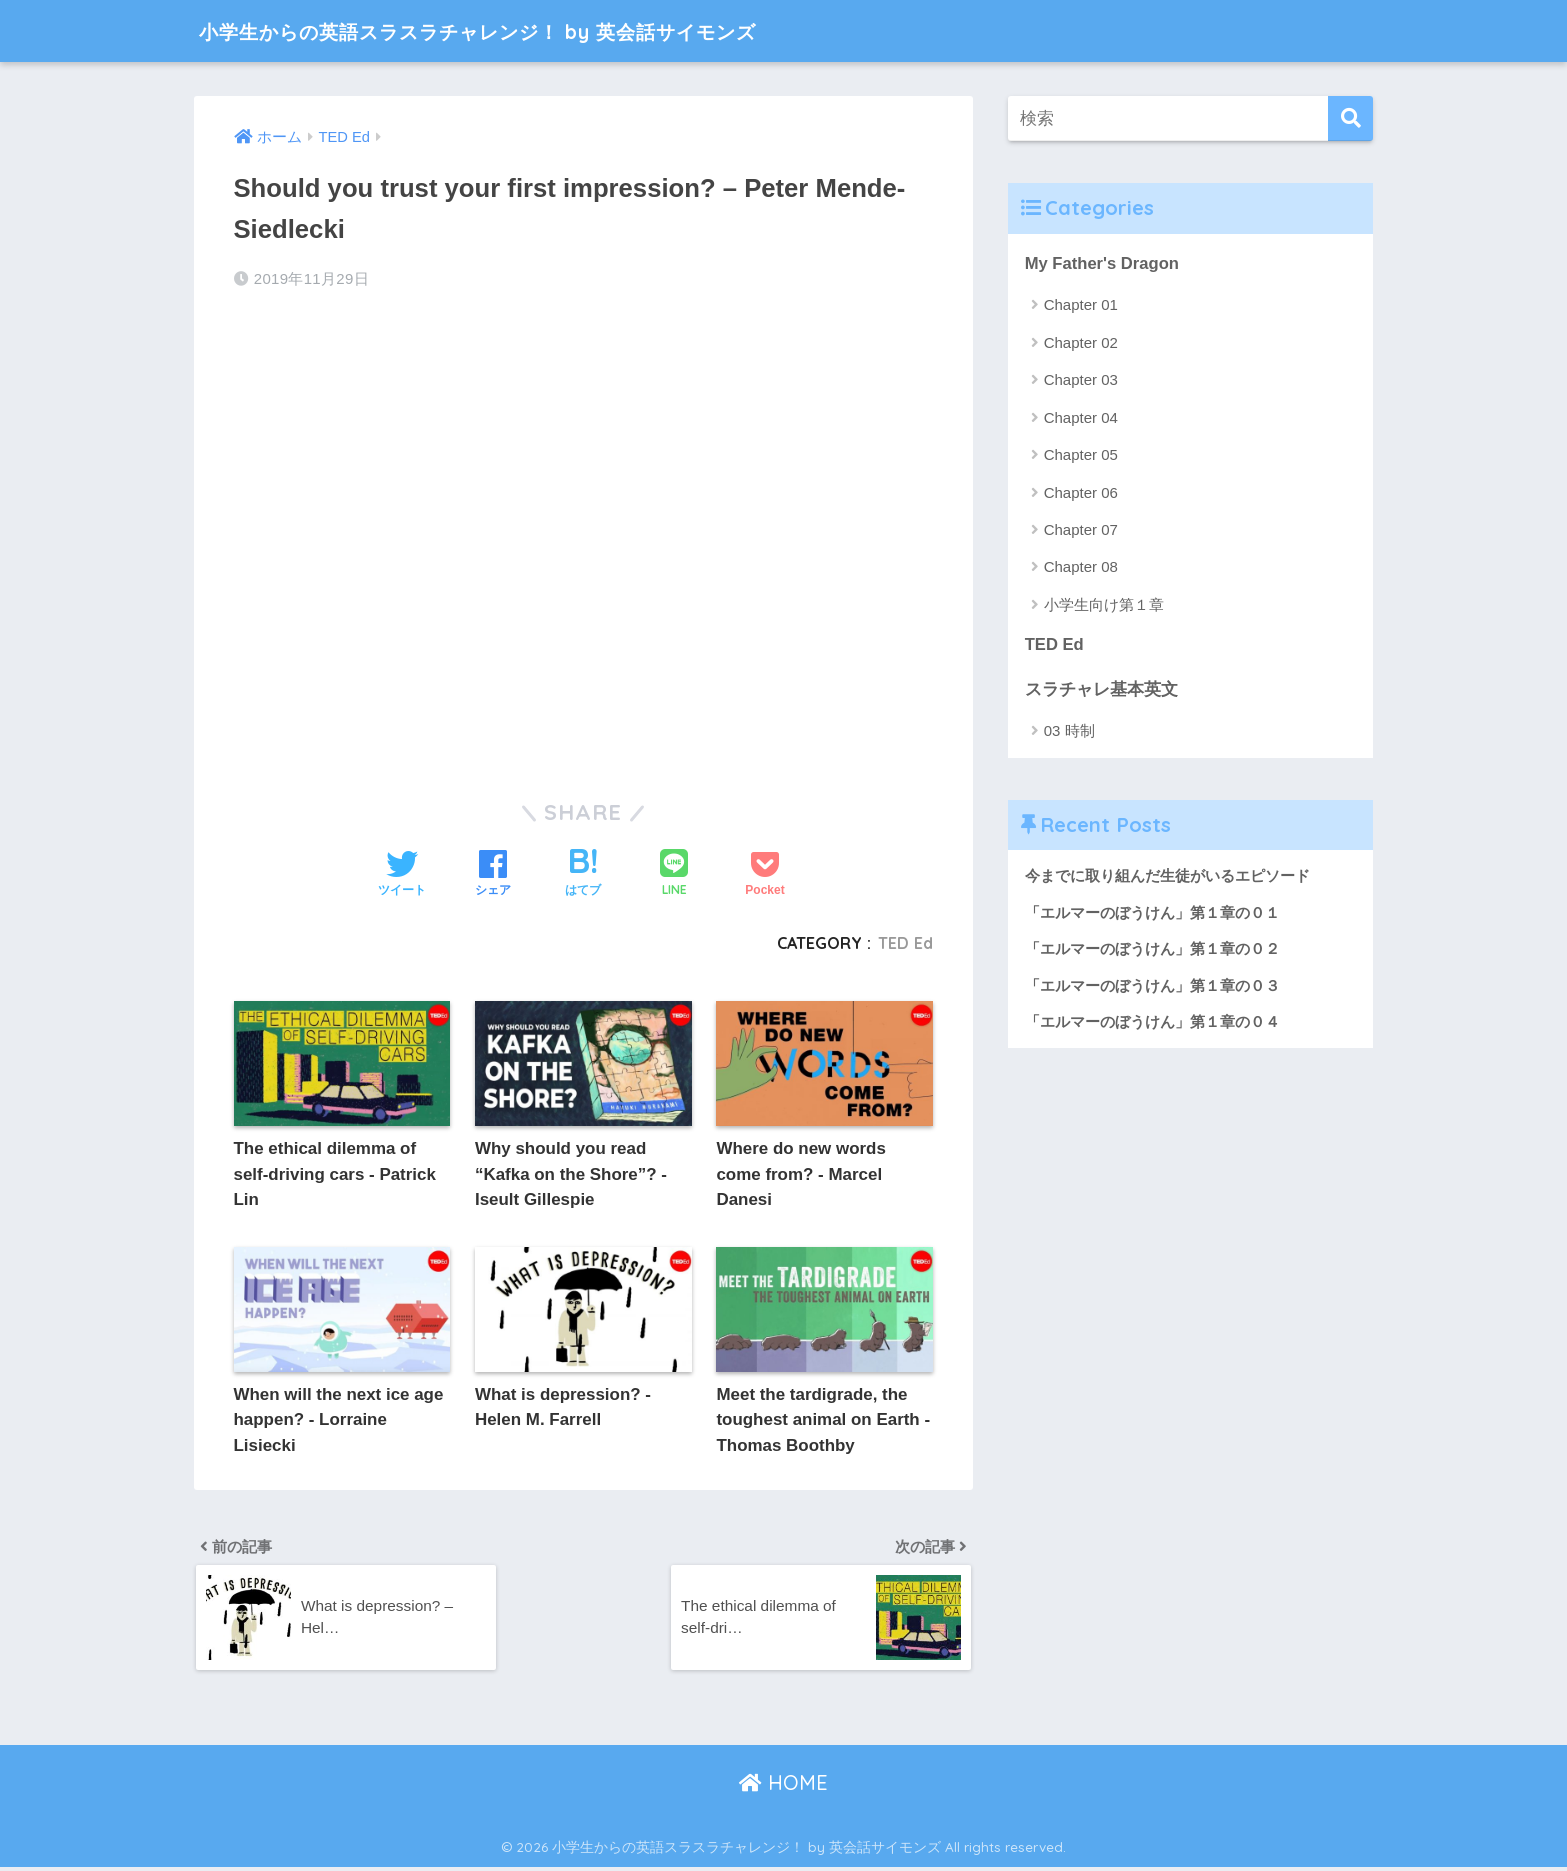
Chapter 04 (1081, 417)
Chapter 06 (1081, 492)
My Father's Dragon (1103, 263)
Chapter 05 (1081, 454)
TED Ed (905, 943)
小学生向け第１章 (1104, 604)
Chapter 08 (1081, 567)
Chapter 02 (1081, 342)
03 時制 (1069, 731)
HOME (783, 1786)
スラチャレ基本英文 (1101, 689)
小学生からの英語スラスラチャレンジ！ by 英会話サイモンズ (541, 30)
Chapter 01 (1081, 305)
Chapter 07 (1081, 529)
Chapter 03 (1081, 380)
